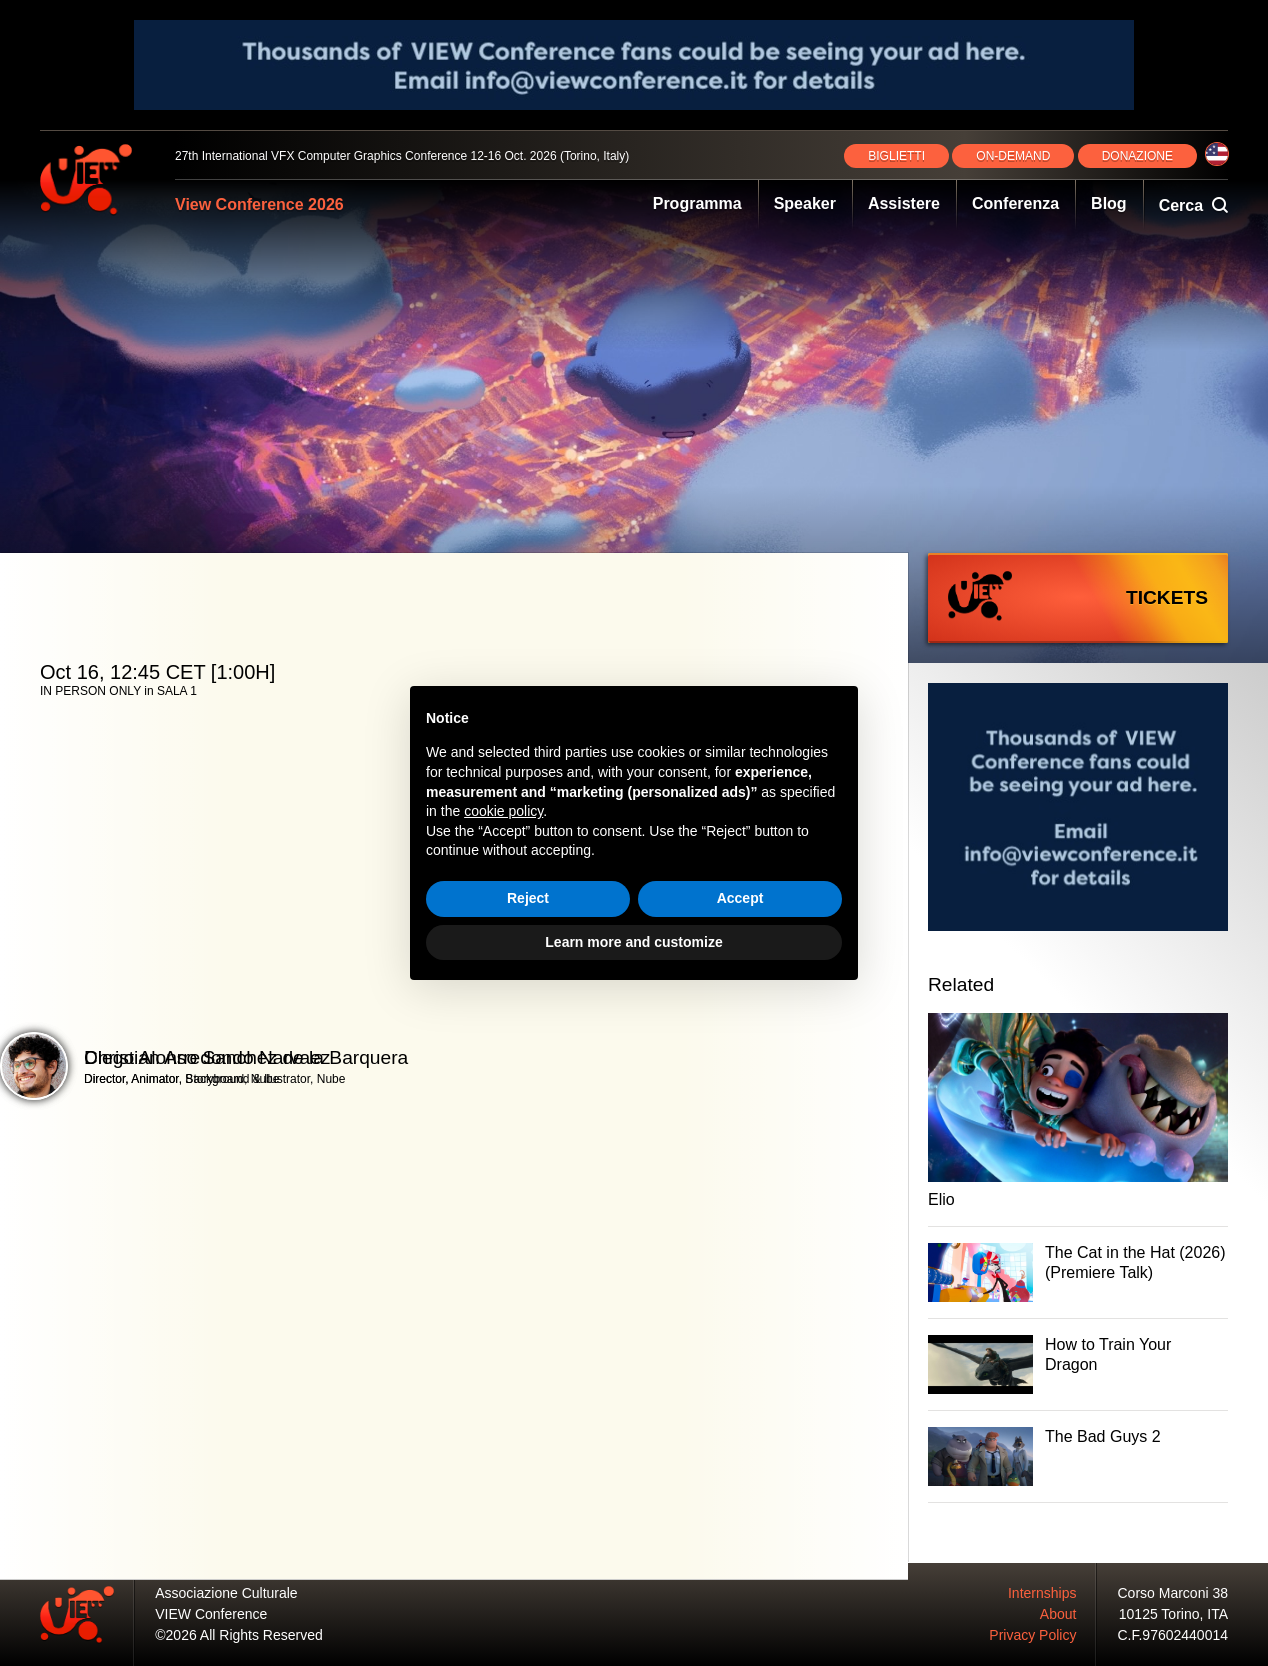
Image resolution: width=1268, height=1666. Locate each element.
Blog (1109, 203)
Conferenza (1015, 203)
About (1058, 1614)
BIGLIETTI (896, 156)
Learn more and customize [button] (633, 942)
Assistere (904, 203)
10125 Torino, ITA (1173, 1614)
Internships (1042, 1593)
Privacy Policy (1032, 1635)
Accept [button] (740, 898)
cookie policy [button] (503, 811)
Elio (941, 1199)
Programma (697, 203)
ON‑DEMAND (1013, 156)
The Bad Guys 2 (1103, 1436)
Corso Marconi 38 (1173, 1593)
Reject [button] (528, 898)
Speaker (805, 203)
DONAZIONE (1137, 156)
